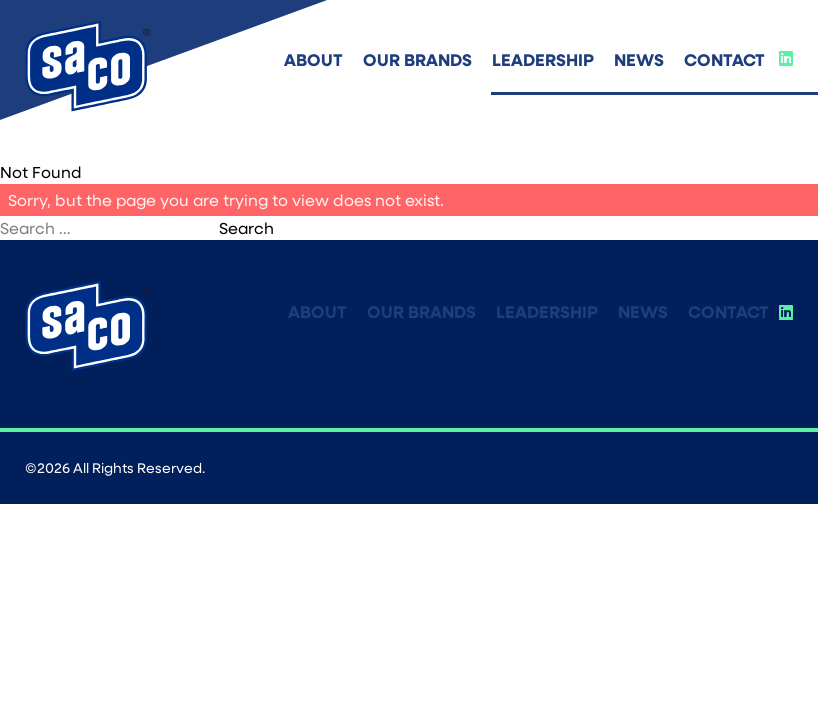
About (313, 59)
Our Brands (417, 59)
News (639, 59)
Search (246, 227)
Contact (724, 59)
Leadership (543, 59)
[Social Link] (786, 58)
